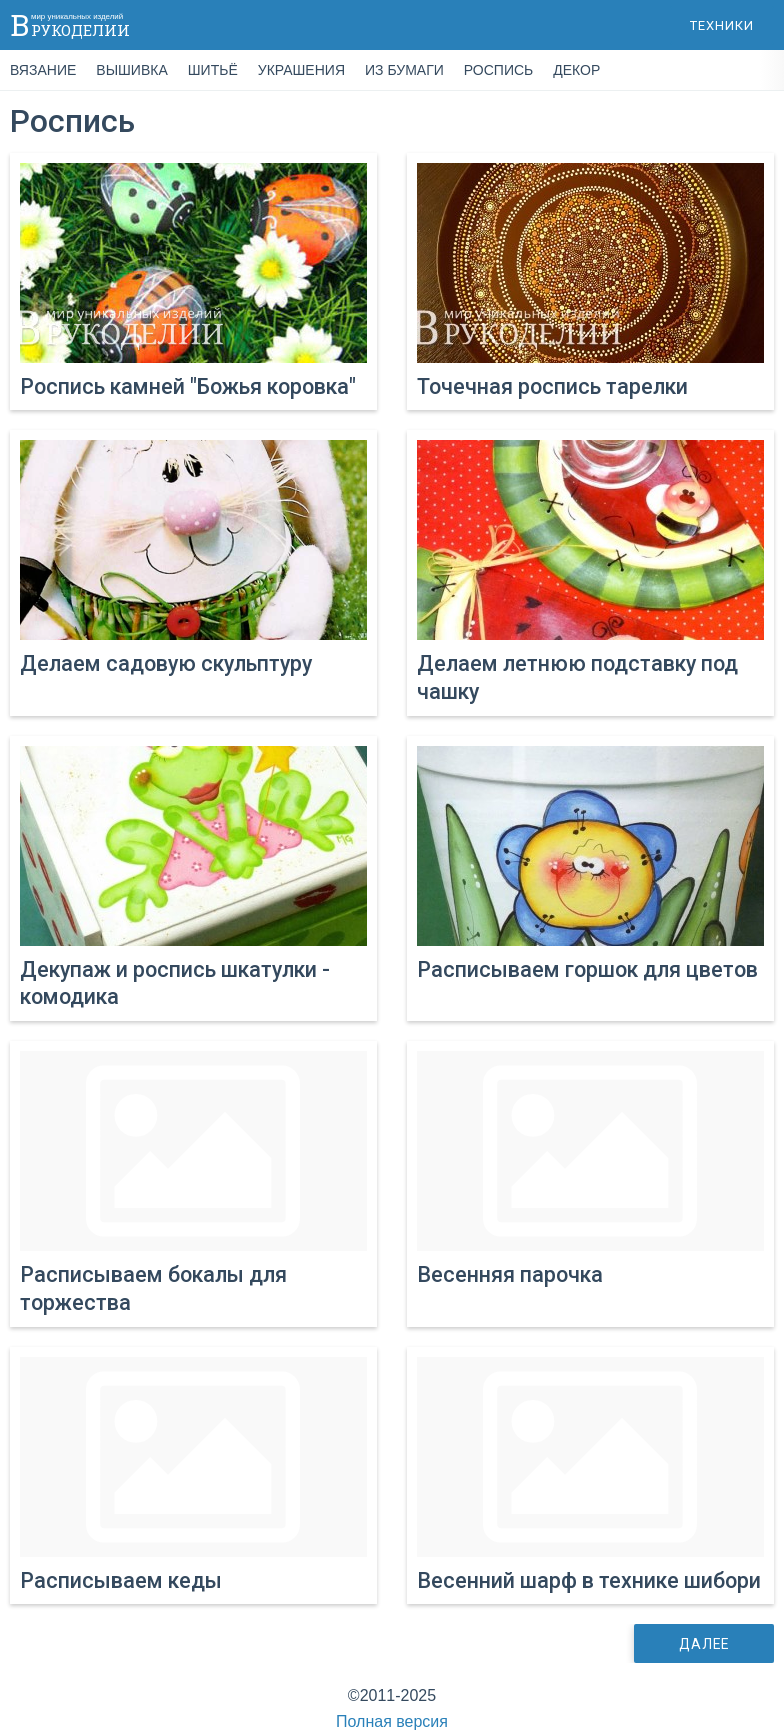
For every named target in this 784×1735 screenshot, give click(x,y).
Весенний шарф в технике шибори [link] (589, 1580)
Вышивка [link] (131, 70)
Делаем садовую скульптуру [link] (166, 663)
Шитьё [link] (213, 70)
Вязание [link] (43, 70)
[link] (193, 263)
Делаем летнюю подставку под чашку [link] (577, 677)
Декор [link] (576, 70)
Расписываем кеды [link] (121, 1580)
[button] (722, 25)
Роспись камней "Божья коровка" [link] (188, 386)
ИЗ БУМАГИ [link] (404, 70)
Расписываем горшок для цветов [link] (587, 969)
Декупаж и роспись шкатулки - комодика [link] (175, 983)
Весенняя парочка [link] (510, 1274)
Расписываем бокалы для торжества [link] (153, 1288)
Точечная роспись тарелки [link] (552, 386)
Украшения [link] (301, 70)
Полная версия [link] (392, 1721)
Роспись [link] (498, 70)
